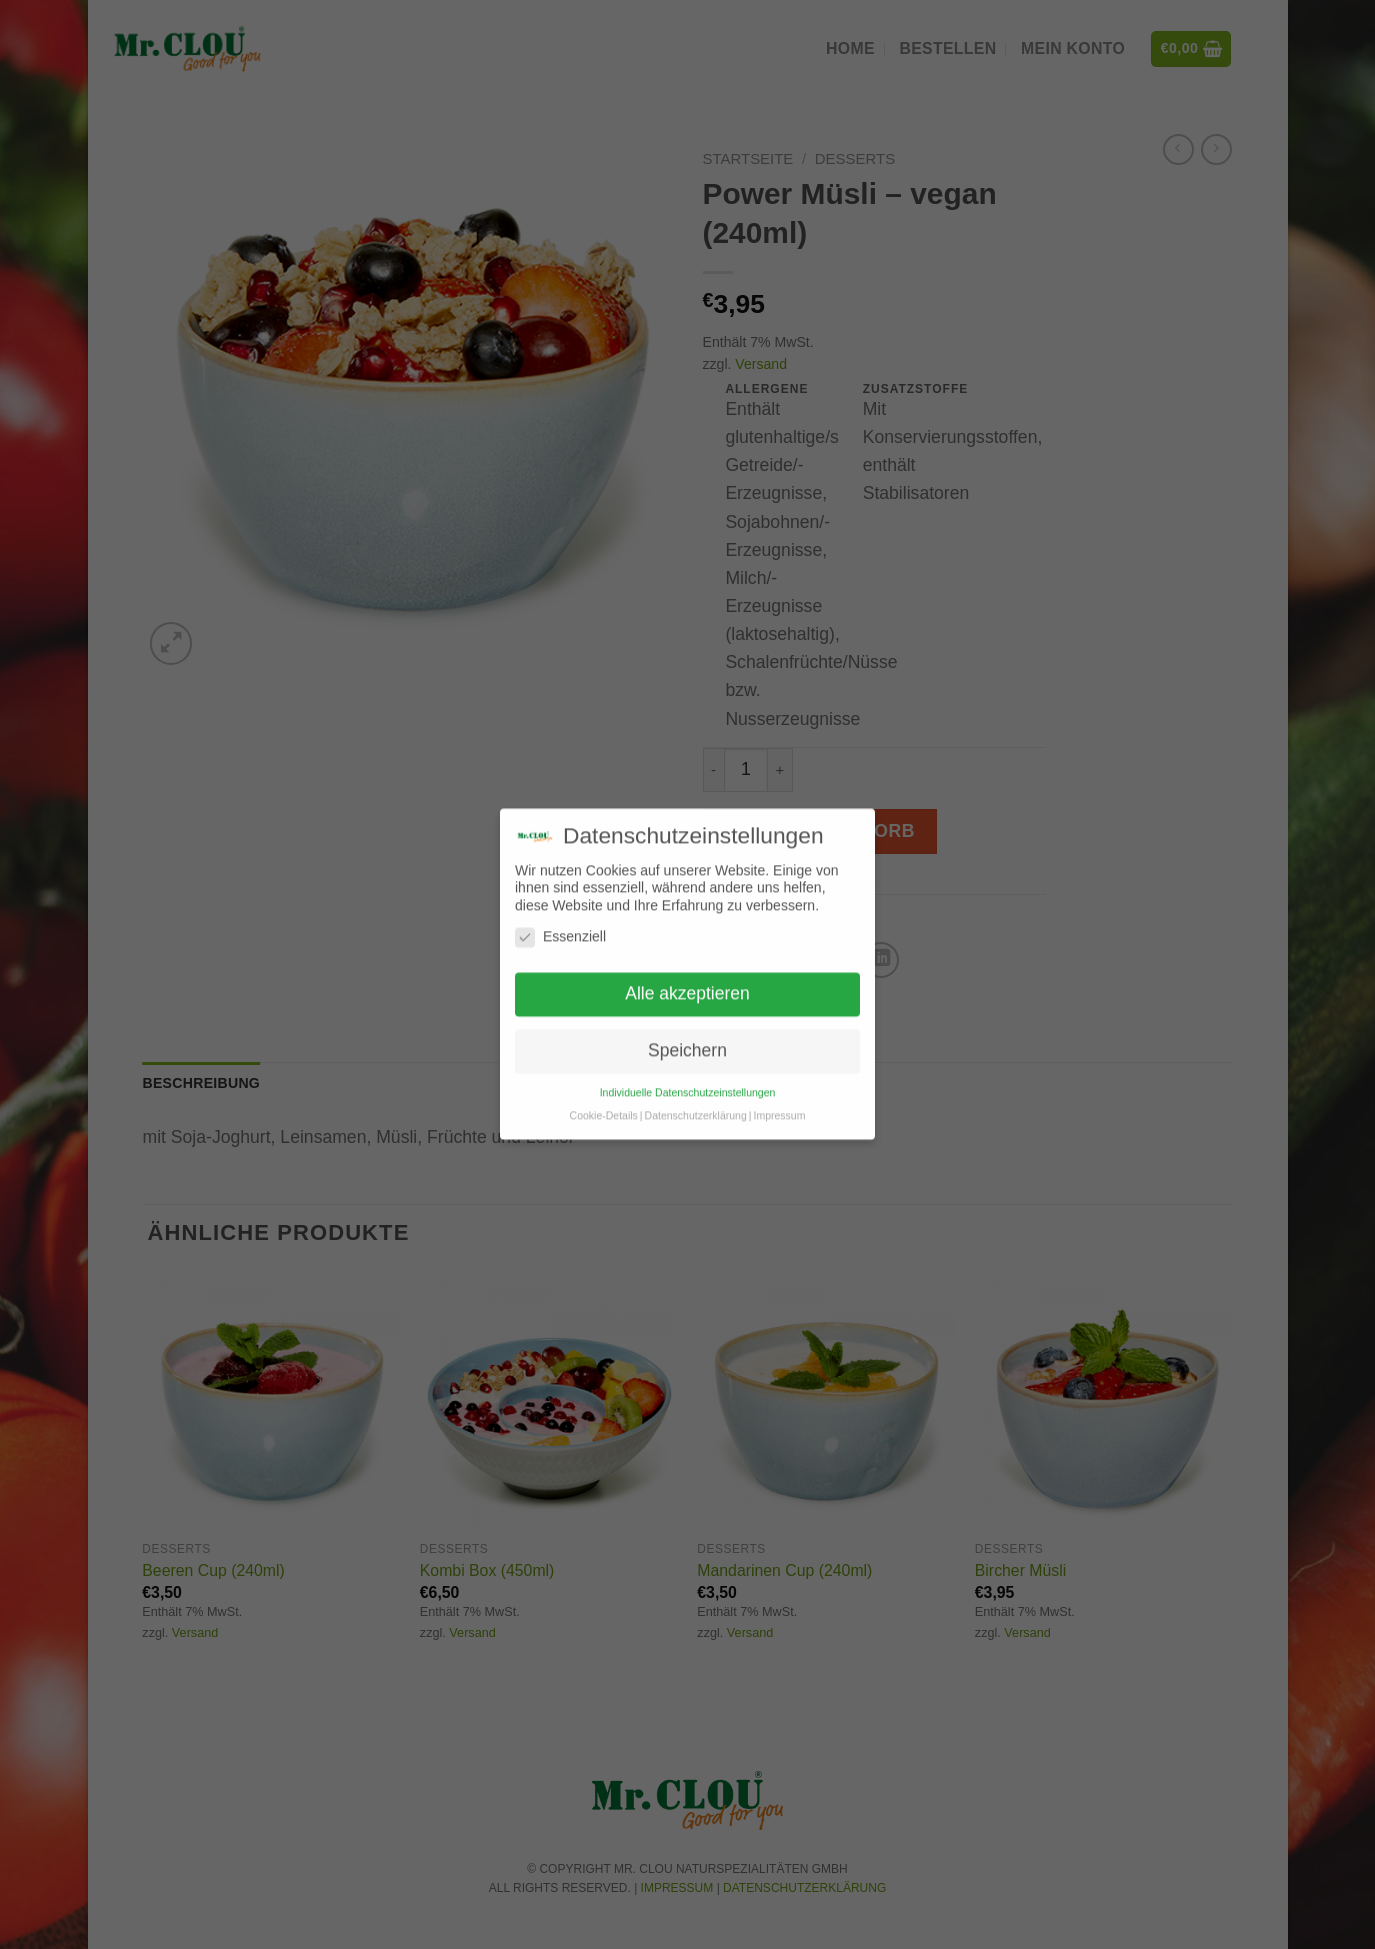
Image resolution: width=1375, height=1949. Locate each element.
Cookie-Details (604, 1091)
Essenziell (560, 913)
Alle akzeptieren (687, 969)
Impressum (779, 1091)
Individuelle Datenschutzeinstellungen (688, 1068)
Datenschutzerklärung (696, 1091)
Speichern (687, 1026)
